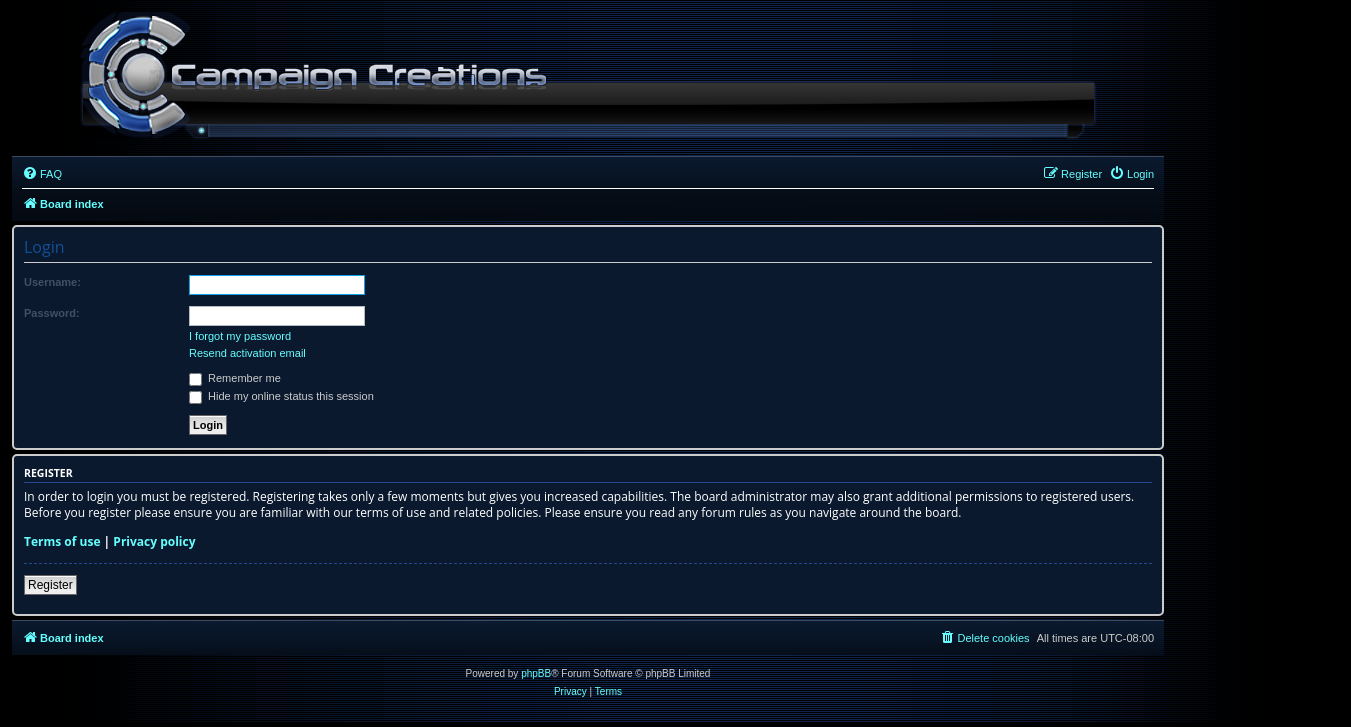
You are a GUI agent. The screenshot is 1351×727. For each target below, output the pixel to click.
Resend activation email (247, 353)
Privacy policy (154, 542)
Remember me (235, 378)
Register (50, 585)
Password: (52, 313)
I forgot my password (240, 336)
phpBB (536, 673)
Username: (52, 282)
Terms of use (62, 542)
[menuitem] (42, 174)
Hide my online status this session (281, 396)
